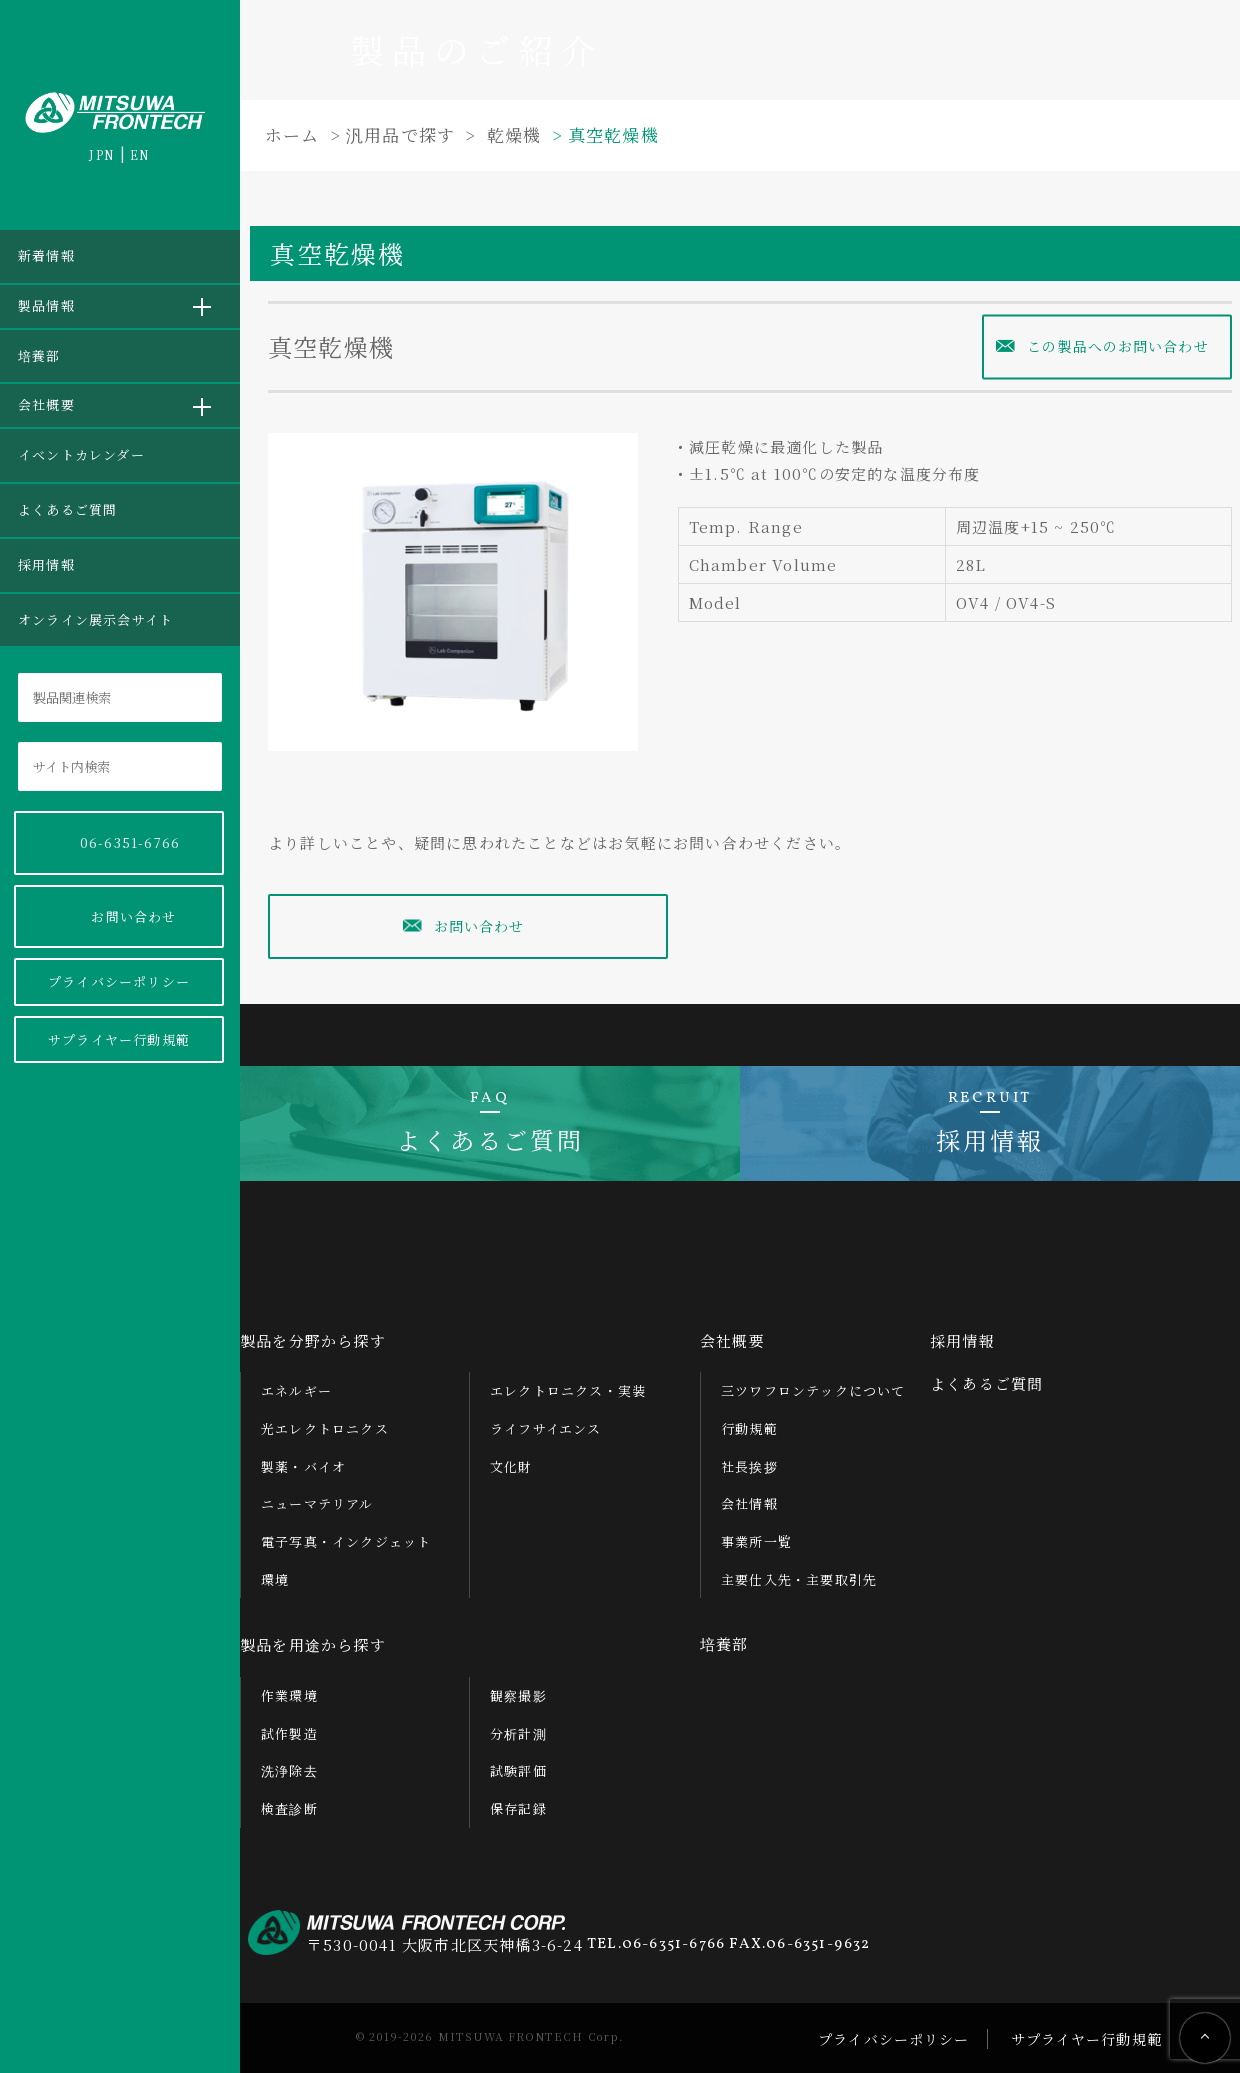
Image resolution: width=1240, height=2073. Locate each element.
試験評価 (518, 1762)
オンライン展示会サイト (95, 619)
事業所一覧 (756, 1533)
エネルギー (296, 1382)
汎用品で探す (400, 134)
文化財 (511, 1458)
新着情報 (46, 255)
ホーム (292, 134)
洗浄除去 (289, 1762)
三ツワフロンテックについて (813, 1382)
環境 (275, 1571)
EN (140, 154)
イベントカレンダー (81, 454)
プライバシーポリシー (119, 981)
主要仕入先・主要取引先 (799, 1571)
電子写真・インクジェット (346, 1533)
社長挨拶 (749, 1458)
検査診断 (289, 1800)
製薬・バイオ (303, 1458)
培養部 (39, 355)
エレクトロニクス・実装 (568, 1382)
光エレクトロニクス (325, 1420)
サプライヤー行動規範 (119, 1039)
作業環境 (289, 1687)
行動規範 (749, 1420)
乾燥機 (514, 134)
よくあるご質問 (67, 509)
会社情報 (749, 1495)
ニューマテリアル (317, 1495)
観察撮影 (518, 1687)
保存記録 (518, 1800)
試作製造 (289, 1724)
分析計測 (518, 1724)
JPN (102, 154)
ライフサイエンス (546, 1420)
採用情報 (46, 564)
